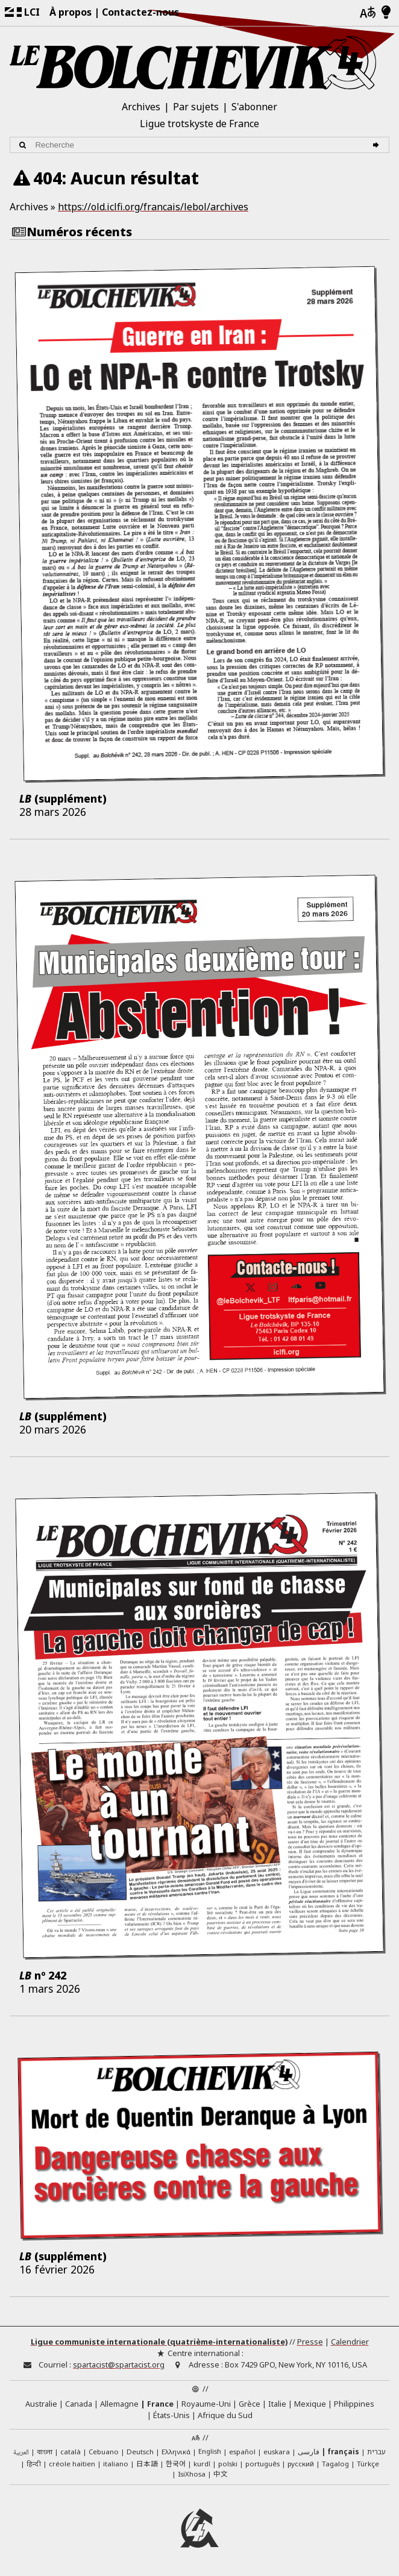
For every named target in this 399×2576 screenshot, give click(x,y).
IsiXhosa (192, 2473)
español (242, 2451)
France (160, 2403)
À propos (70, 12)
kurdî (201, 2463)
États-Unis (171, 2415)
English (209, 2450)
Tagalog (335, 2463)
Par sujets (196, 106)
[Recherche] (377, 144)
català (70, 2451)
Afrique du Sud (225, 2415)
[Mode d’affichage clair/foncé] (386, 12)
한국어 (176, 2463)
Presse (310, 2341)
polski (227, 2463)
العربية (21, 2452)
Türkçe (368, 2463)
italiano (115, 2463)
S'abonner (254, 106)
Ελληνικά (176, 2451)
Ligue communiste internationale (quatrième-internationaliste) (159, 2341)
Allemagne (119, 2403)
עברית (376, 2451)
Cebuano (104, 2451)
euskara (276, 2451)
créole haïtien (72, 2463)
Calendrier (350, 2341)
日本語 (147, 2463)
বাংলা (44, 2452)
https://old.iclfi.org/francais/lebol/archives (153, 206)
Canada (78, 2403)
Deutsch (140, 2451)
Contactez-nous (140, 12)
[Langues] (368, 13)
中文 (220, 2473)
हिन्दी (34, 2463)
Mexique (310, 2403)
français (343, 2451)
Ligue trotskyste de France (199, 123)
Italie (277, 2403)
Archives (141, 106)
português (262, 2463)
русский (300, 2463)
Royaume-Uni (206, 2403)
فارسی (308, 2451)
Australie (41, 2403)
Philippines (354, 2403)
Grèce (249, 2403)
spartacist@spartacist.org (119, 2364)
